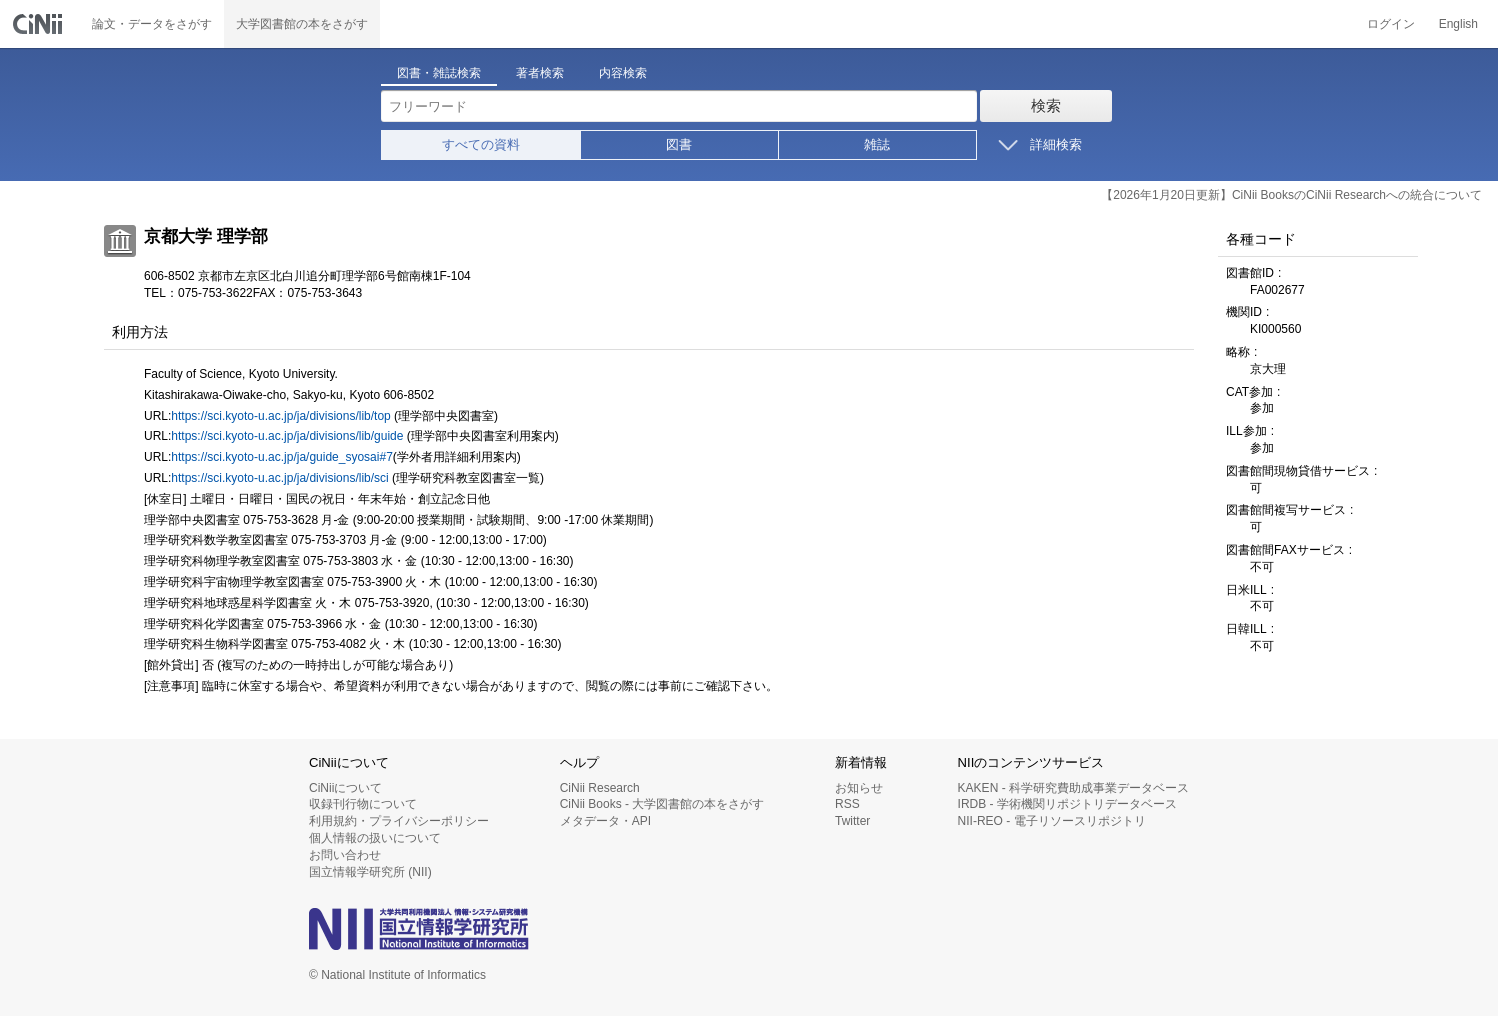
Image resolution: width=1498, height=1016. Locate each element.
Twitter (852, 821)
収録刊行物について (363, 804)
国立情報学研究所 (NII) (370, 872)
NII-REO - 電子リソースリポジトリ (1052, 821)
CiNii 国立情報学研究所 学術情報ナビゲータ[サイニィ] (40, 24)
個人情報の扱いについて (375, 838)
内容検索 (623, 73)
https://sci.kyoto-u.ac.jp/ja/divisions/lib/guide (287, 436)
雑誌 (877, 144)
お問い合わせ (345, 855)
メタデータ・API (605, 821)
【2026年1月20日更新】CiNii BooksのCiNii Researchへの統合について (1291, 195)
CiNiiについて (345, 788)
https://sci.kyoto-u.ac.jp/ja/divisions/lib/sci (279, 478)
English (1458, 24)
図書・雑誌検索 (439, 73)
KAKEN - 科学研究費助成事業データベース (1073, 788)
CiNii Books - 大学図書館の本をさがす (662, 804)
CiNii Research (600, 788)
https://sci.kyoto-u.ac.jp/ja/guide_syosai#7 (281, 457)
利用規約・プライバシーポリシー (399, 821)
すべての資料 (481, 144)
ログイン (1391, 24)
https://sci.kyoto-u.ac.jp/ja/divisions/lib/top (280, 416)
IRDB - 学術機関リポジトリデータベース (1067, 804)
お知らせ (859, 788)
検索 (1046, 105)
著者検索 (540, 73)
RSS (847, 804)
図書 (679, 144)
